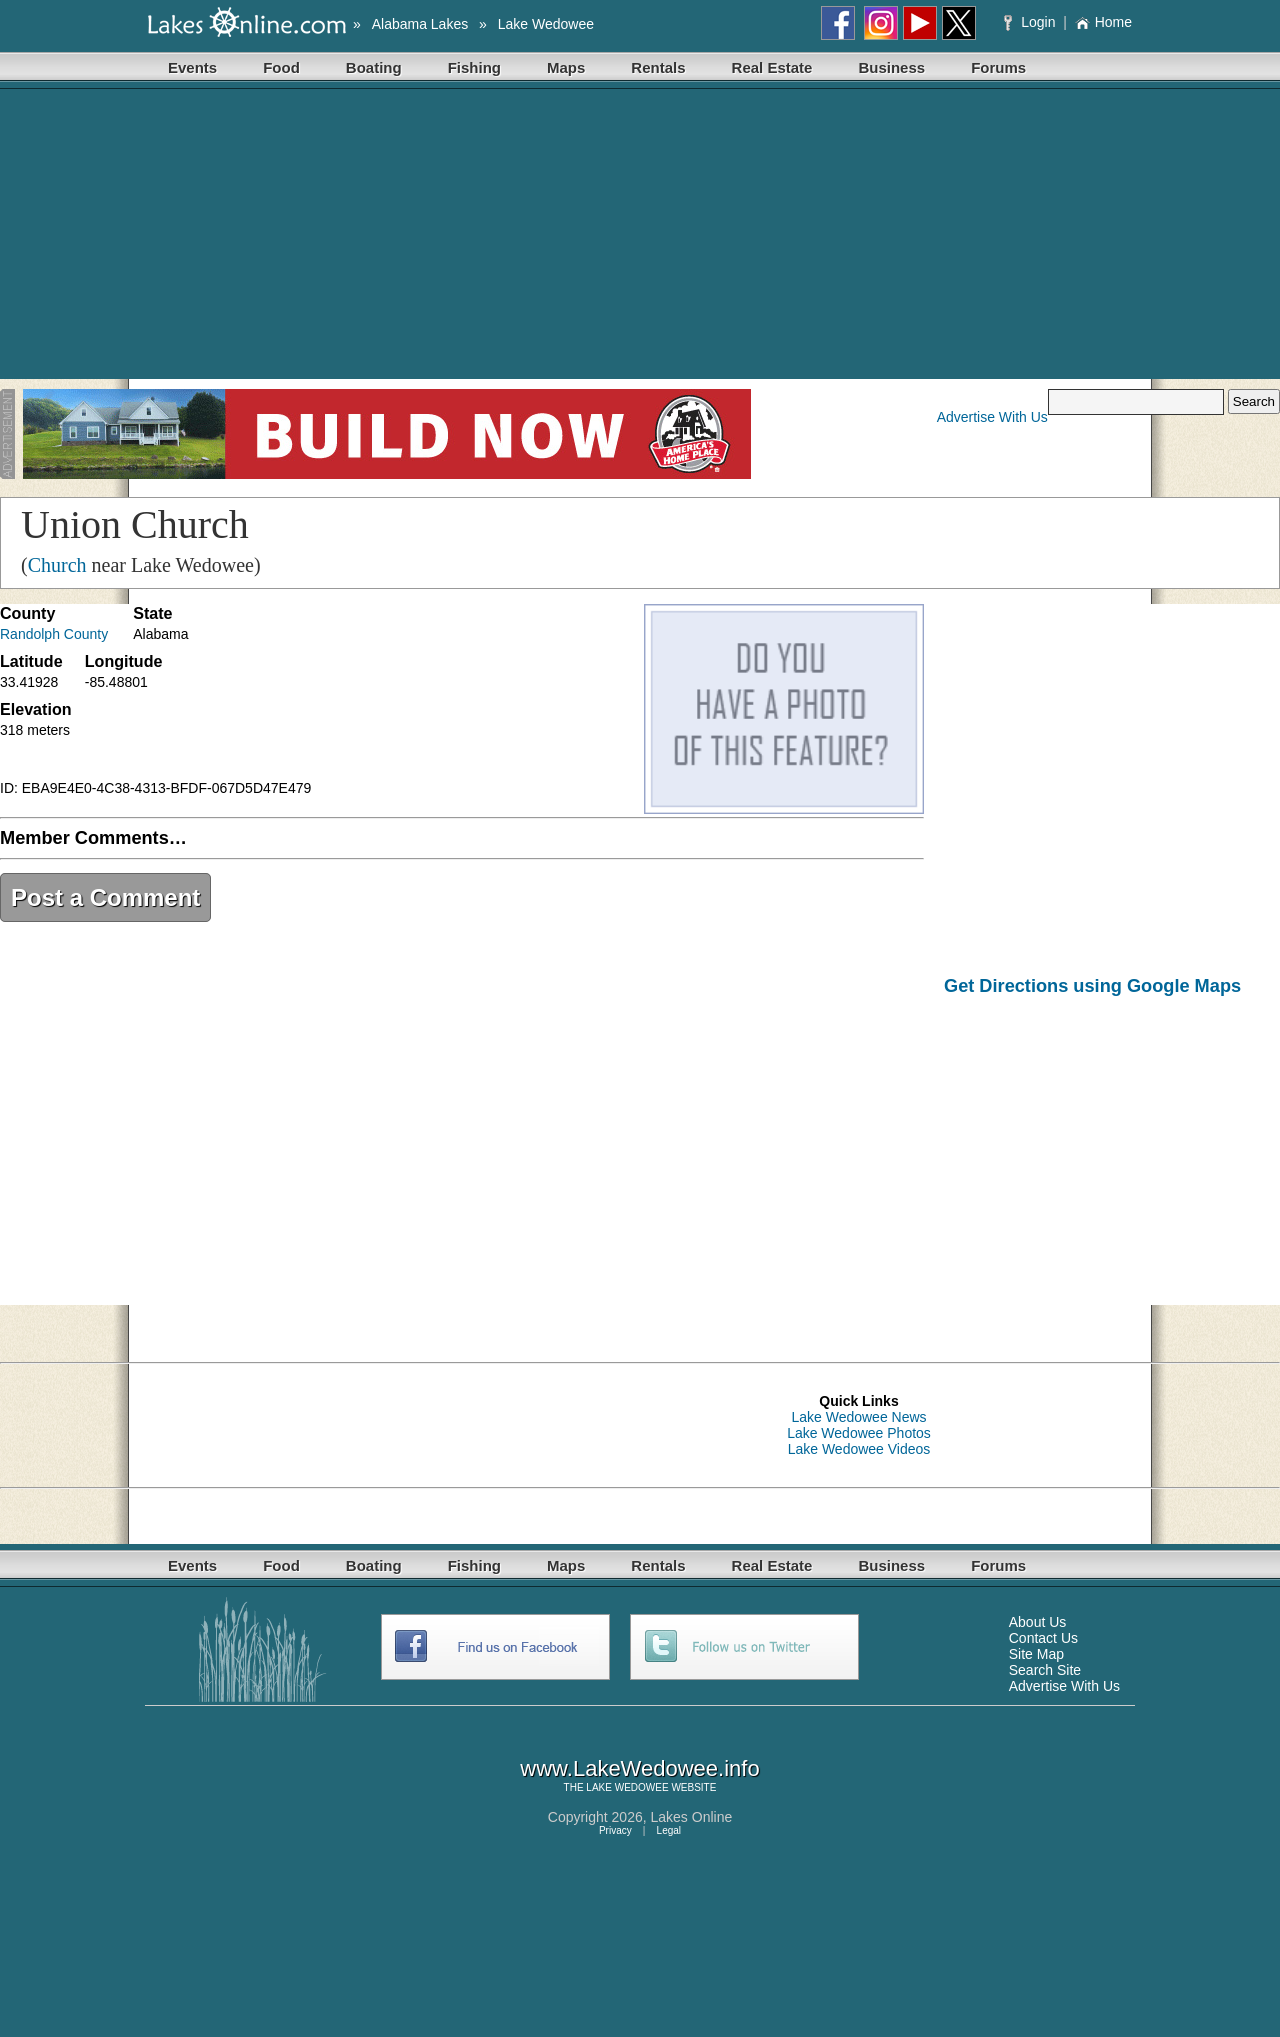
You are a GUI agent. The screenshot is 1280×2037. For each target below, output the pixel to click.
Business (891, 67)
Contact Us (1043, 1638)
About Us (1038, 1622)
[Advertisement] (640, 239)
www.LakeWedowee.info (639, 1768)
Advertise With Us (992, 417)
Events (192, 67)
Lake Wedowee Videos (859, 1449)
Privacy (615, 1830)
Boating (374, 67)
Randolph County (54, 634)
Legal (669, 1830)
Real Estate (772, 67)
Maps (566, 67)
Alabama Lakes (420, 24)
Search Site (1045, 1670)
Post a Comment (105, 897)
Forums (998, 67)
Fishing (474, 67)
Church (57, 565)
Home (1103, 22)
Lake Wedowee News (858, 1417)
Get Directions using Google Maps (1092, 986)
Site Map (1036, 1654)
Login (1031, 22)
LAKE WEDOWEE (627, 1787)
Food (281, 67)
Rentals (658, 67)
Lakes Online (692, 1817)
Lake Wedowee (546, 24)
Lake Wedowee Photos (859, 1433)
